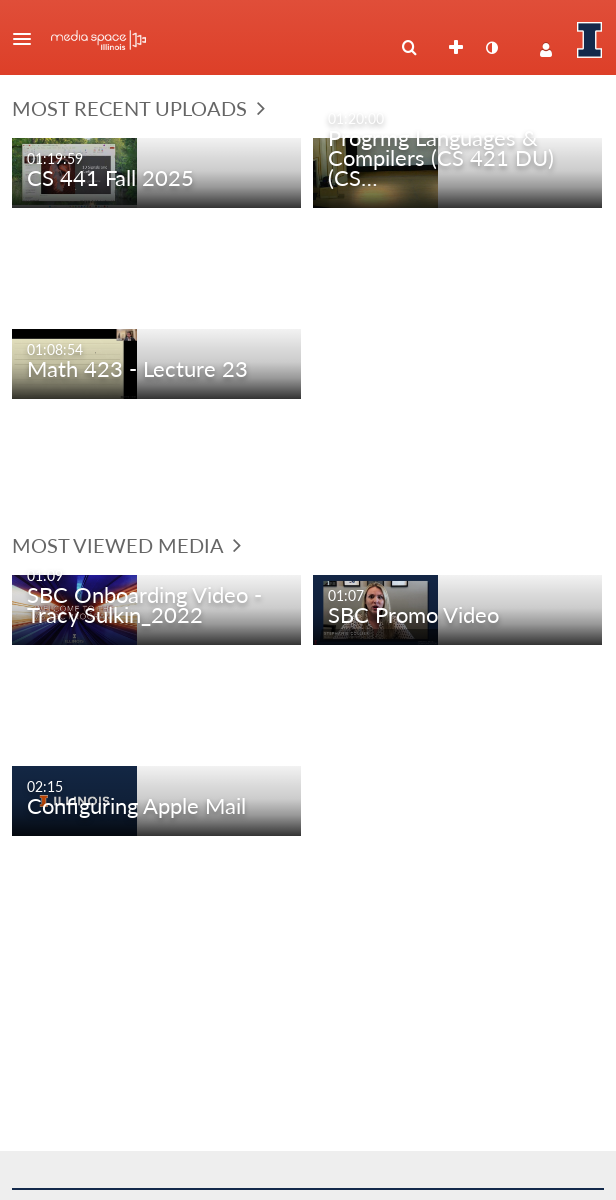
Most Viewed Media (126, 545)
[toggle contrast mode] (491, 48)
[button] (28, 39)
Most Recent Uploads (138, 108)
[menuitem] (409, 48)
